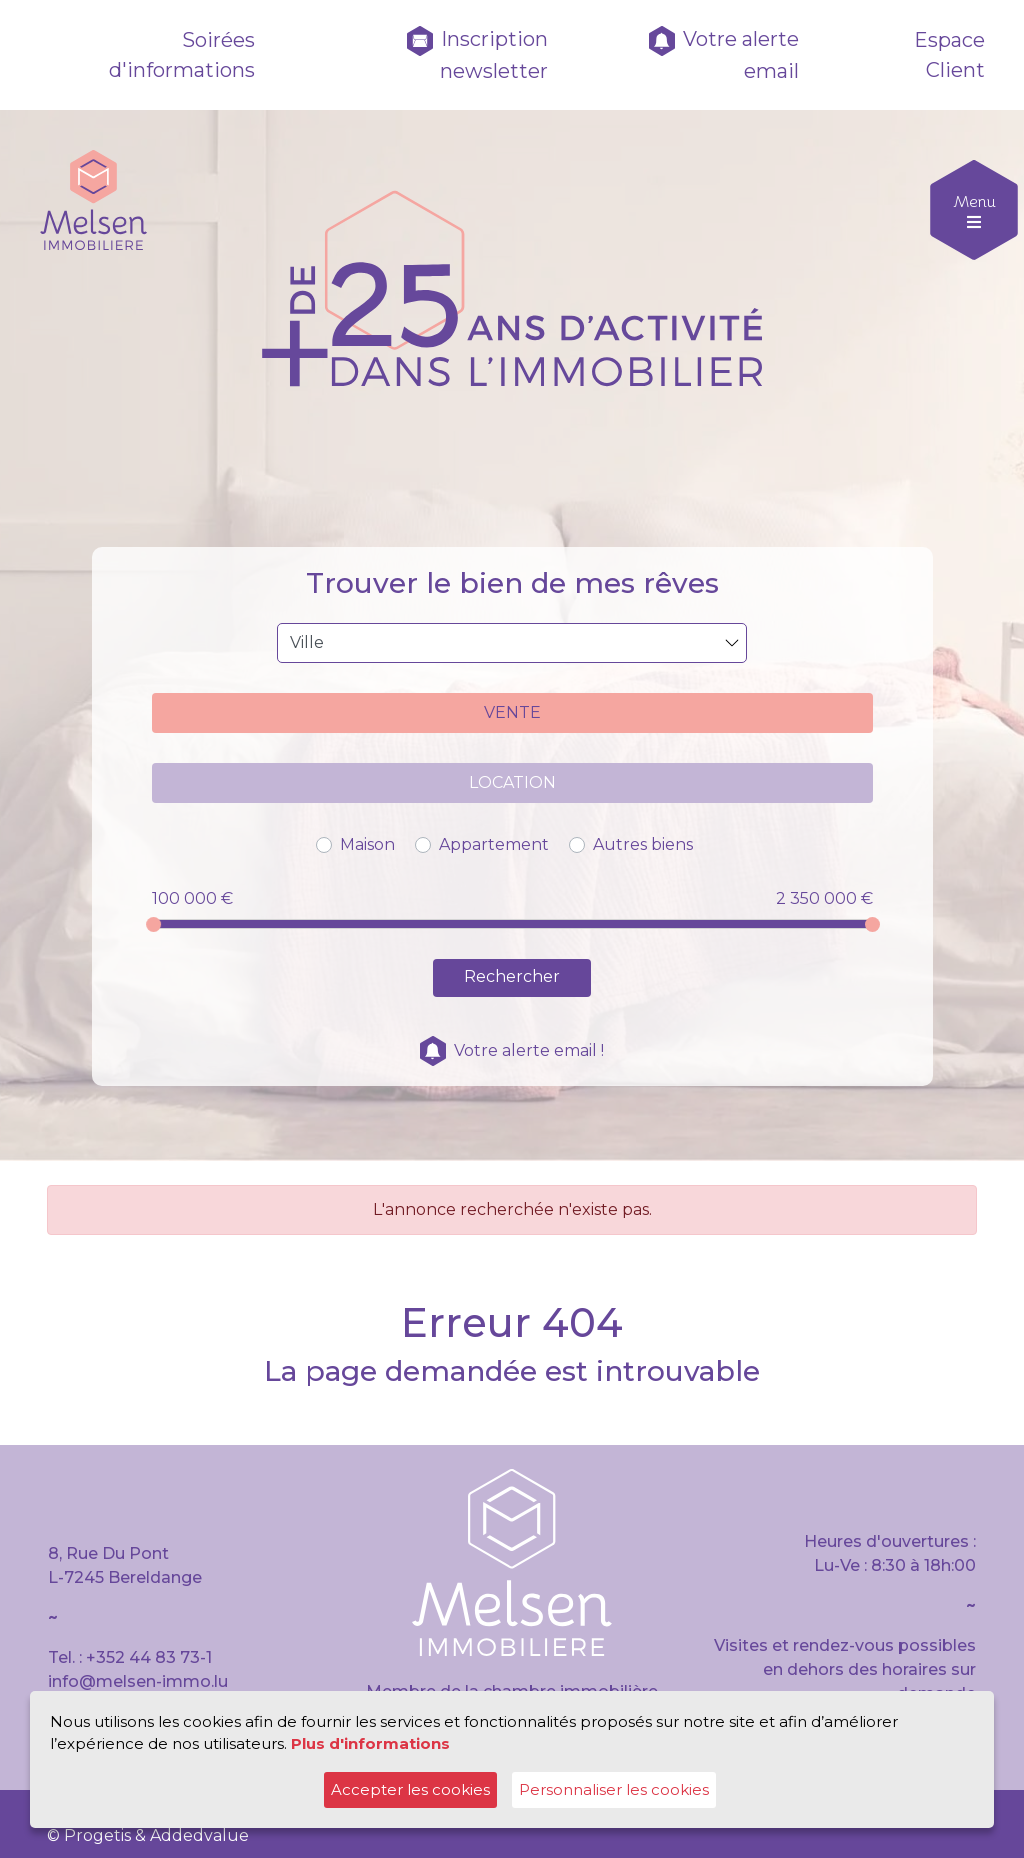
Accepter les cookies (410, 1789)
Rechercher (512, 976)
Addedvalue (199, 1835)
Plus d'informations (370, 1743)
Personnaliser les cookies (614, 1789)
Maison (367, 844)
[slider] (153, 924)
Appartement (494, 844)
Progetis (97, 1835)
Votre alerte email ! (512, 1050)
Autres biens (643, 844)
